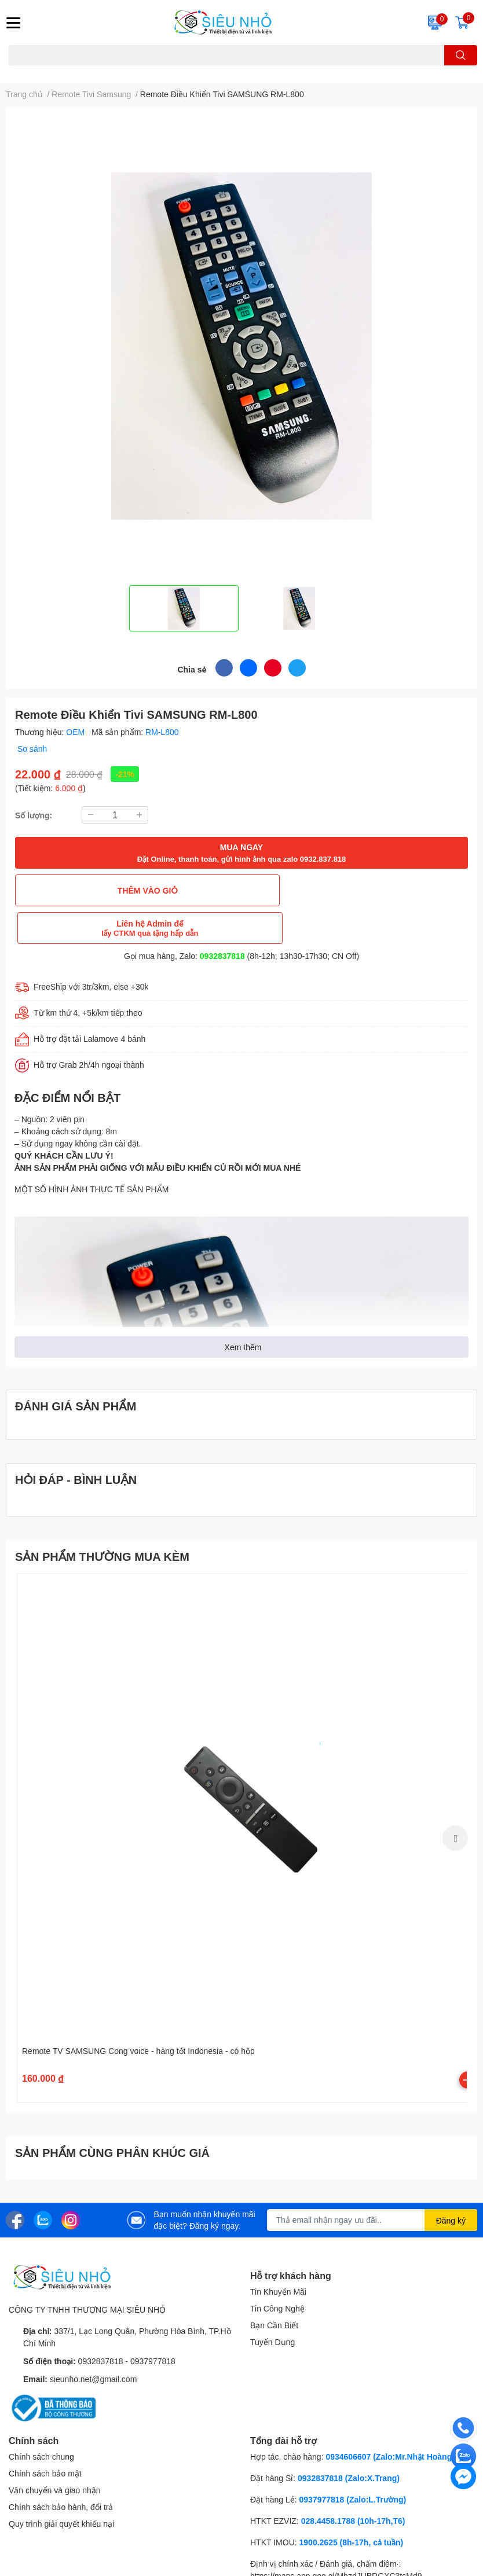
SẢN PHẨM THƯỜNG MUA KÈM (102, 1519)
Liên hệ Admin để (356, 890)
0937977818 (152, 2323)
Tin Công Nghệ (277, 2271)
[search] (460, 55)
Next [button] (455, 1800)
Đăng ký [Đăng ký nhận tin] (451, 2183)
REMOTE (154, 72)
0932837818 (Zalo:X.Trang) (349, 2440)
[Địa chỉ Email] (372, 2182)
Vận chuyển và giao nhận (55, 2452)
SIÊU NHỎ (108, 2570)
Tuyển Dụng (272, 2304)
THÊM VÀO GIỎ (127, 890)
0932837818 (222, 918)
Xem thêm (243, 1309)
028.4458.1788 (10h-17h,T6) (353, 2483)
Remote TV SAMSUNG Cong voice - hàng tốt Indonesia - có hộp (138, 2013)
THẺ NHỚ (64, 72)
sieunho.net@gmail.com (93, 2341)
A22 (36, 72)
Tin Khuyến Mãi (278, 2254)
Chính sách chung (41, 2419)
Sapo (194, 2570)
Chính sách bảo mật (45, 2436)
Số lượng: (33, 815)
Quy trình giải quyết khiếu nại (61, 2486)
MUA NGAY (241, 853)
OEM (76, 732)
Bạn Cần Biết (274, 2287)
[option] (184, 608)
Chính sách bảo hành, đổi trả (61, 2469)
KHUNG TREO (109, 72)
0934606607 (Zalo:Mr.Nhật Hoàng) (389, 2419)
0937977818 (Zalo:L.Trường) (353, 2462)
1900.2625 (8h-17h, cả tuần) (351, 2504)
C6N (16, 72)
